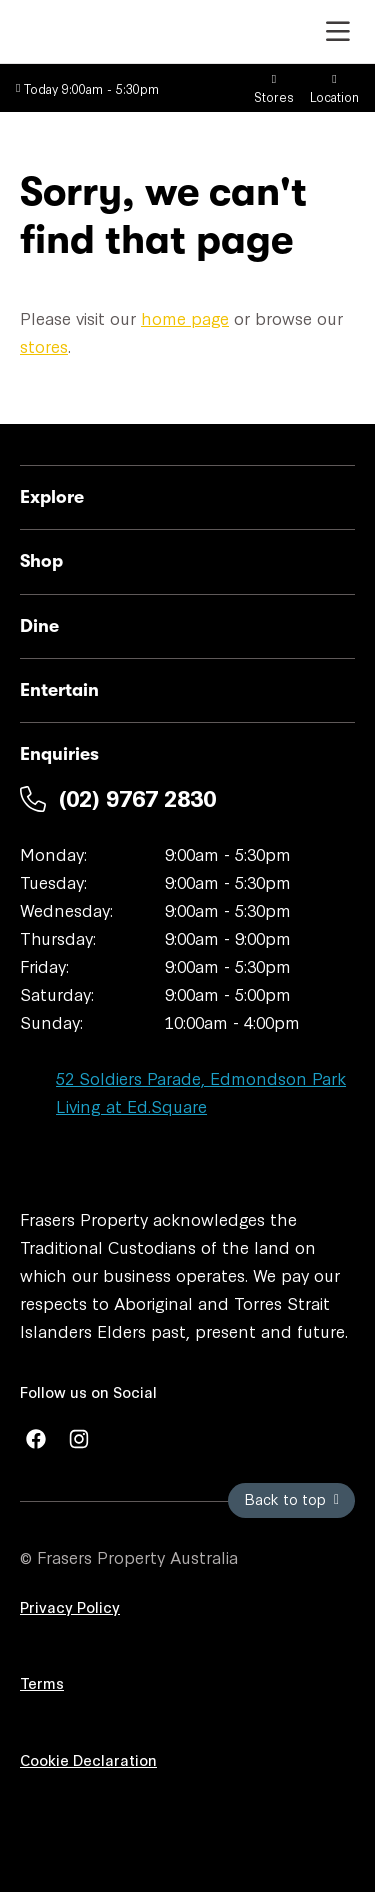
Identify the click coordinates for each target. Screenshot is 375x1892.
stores (44, 345)
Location (334, 89)
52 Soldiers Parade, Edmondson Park (201, 1077)
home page (185, 317)
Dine (39, 626)
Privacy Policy (70, 1606)
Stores (274, 89)
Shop (41, 561)
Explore (52, 497)
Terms (42, 1682)
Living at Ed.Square (131, 1105)
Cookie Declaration (88, 1759)
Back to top (291, 1498)
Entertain (59, 690)
